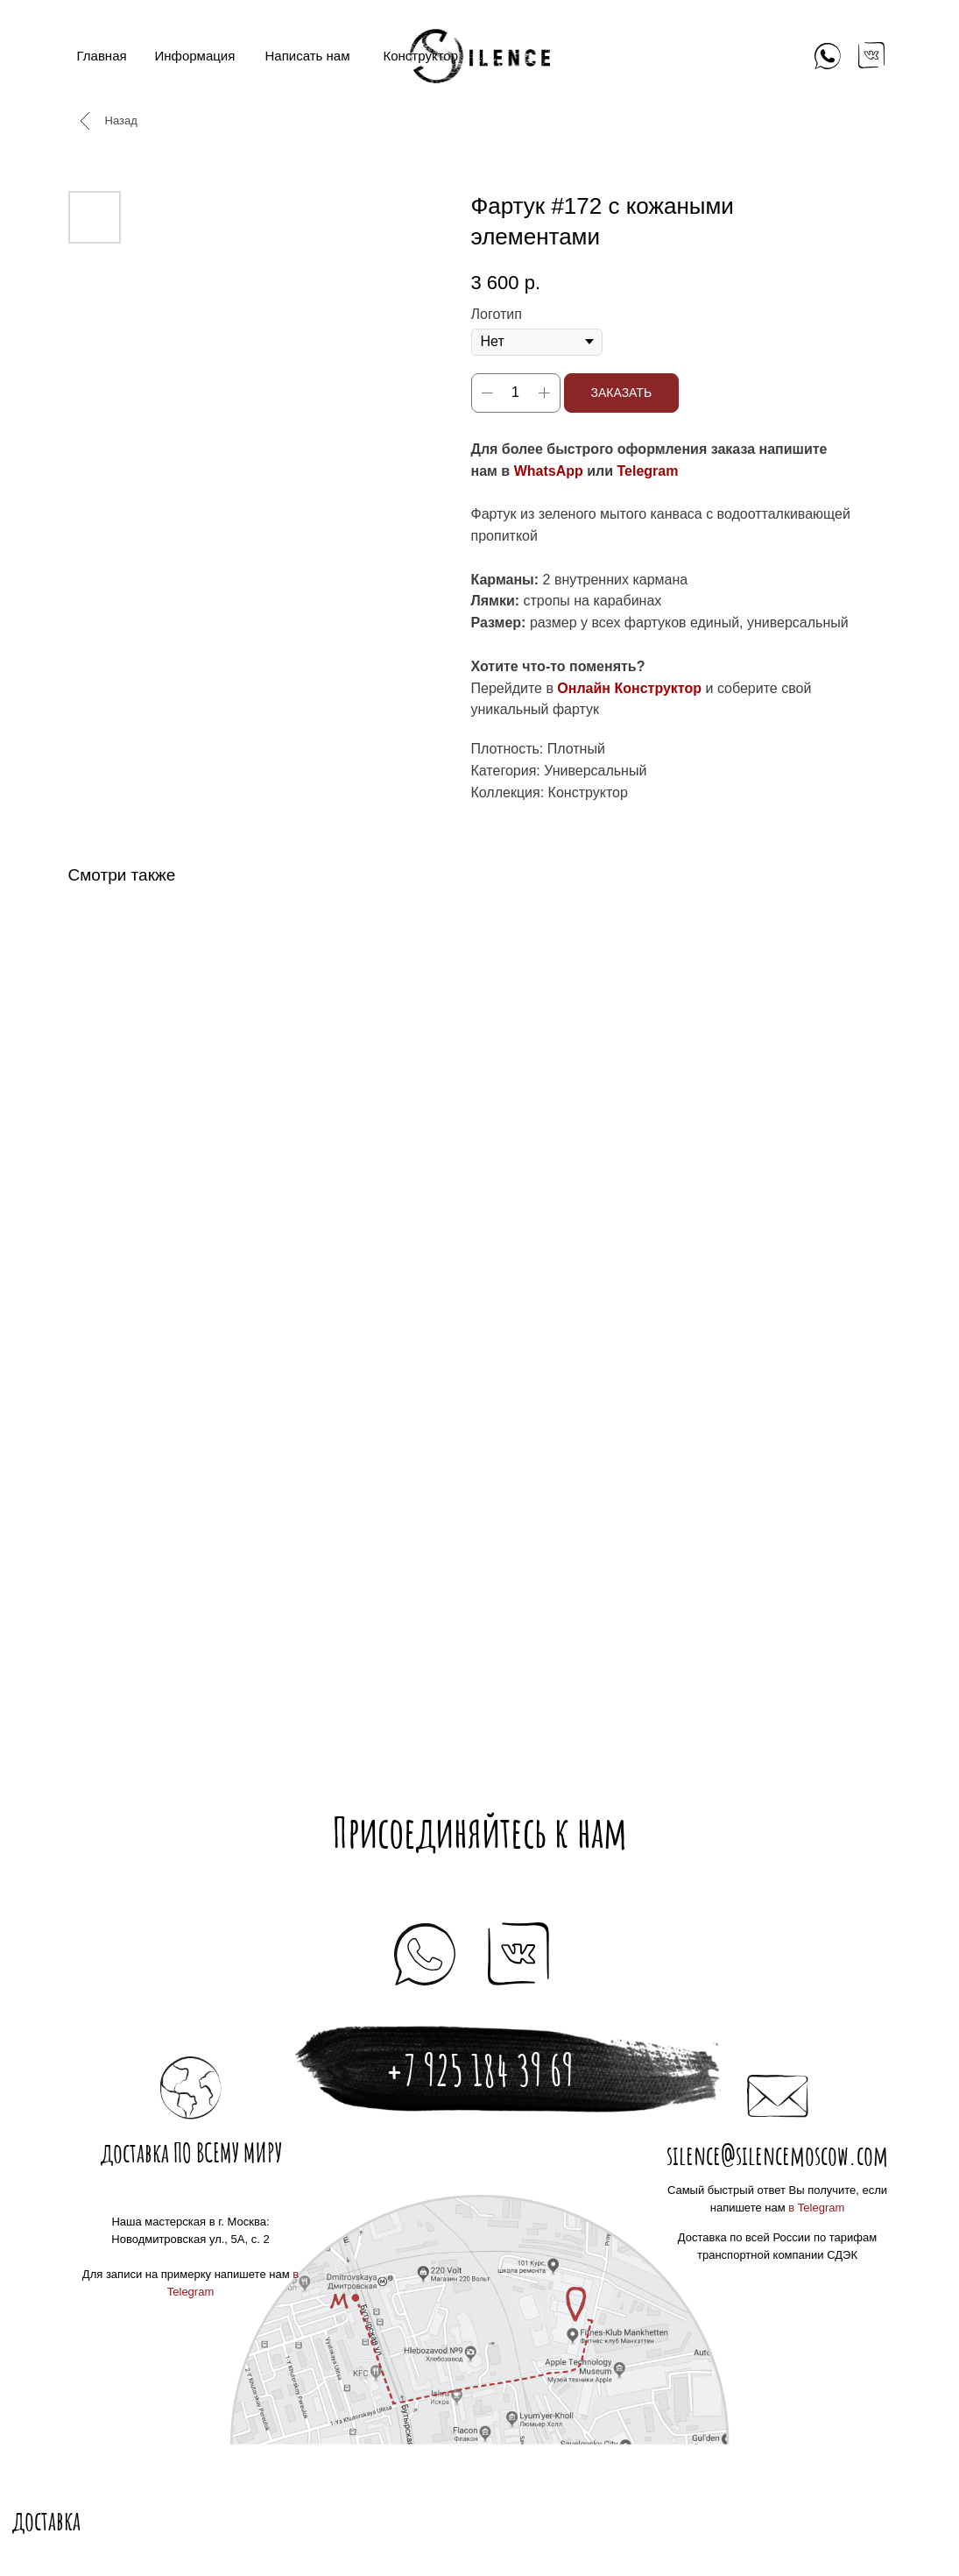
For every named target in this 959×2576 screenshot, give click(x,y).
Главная (102, 55)
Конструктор (421, 55)
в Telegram (816, 2207)
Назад (121, 120)
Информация (195, 55)
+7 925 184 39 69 (479, 2070)
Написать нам (307, 55)
